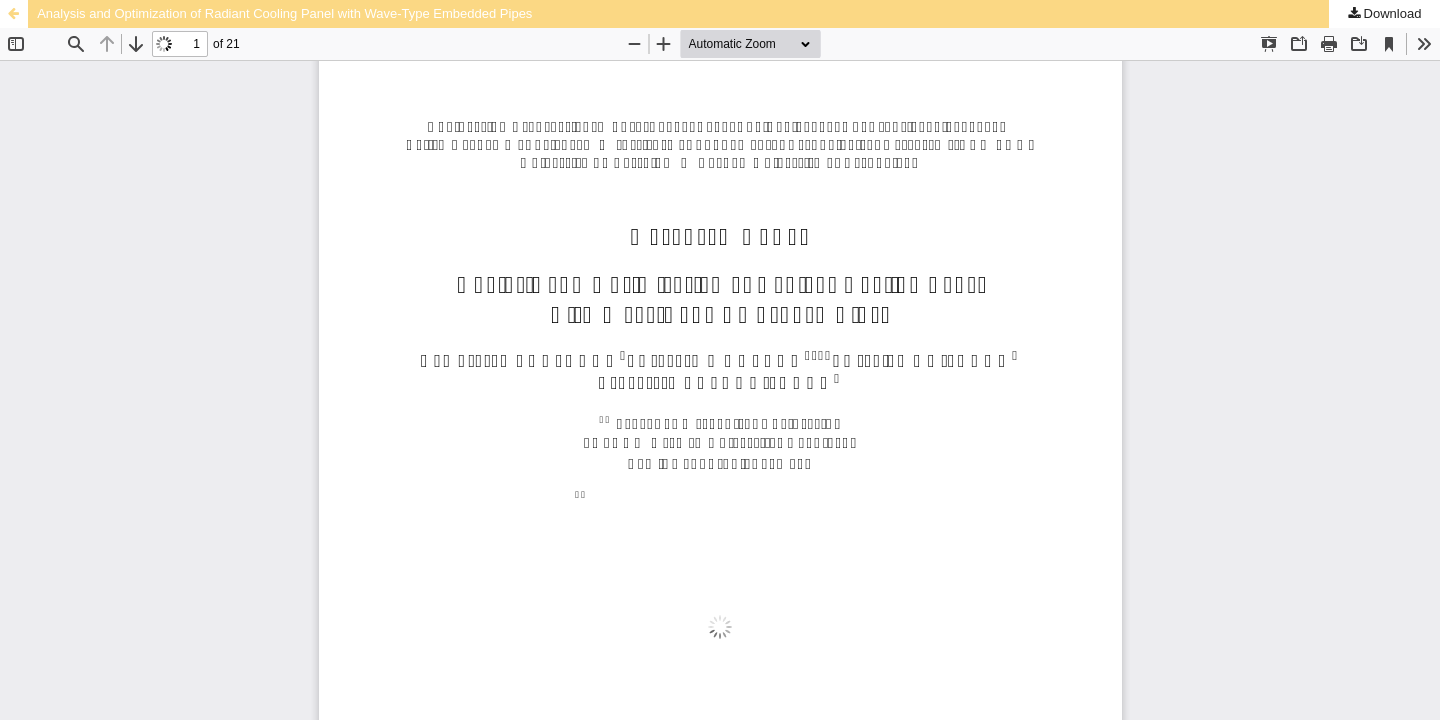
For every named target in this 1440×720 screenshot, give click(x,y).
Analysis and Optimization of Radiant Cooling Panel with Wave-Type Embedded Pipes (284, 13)
